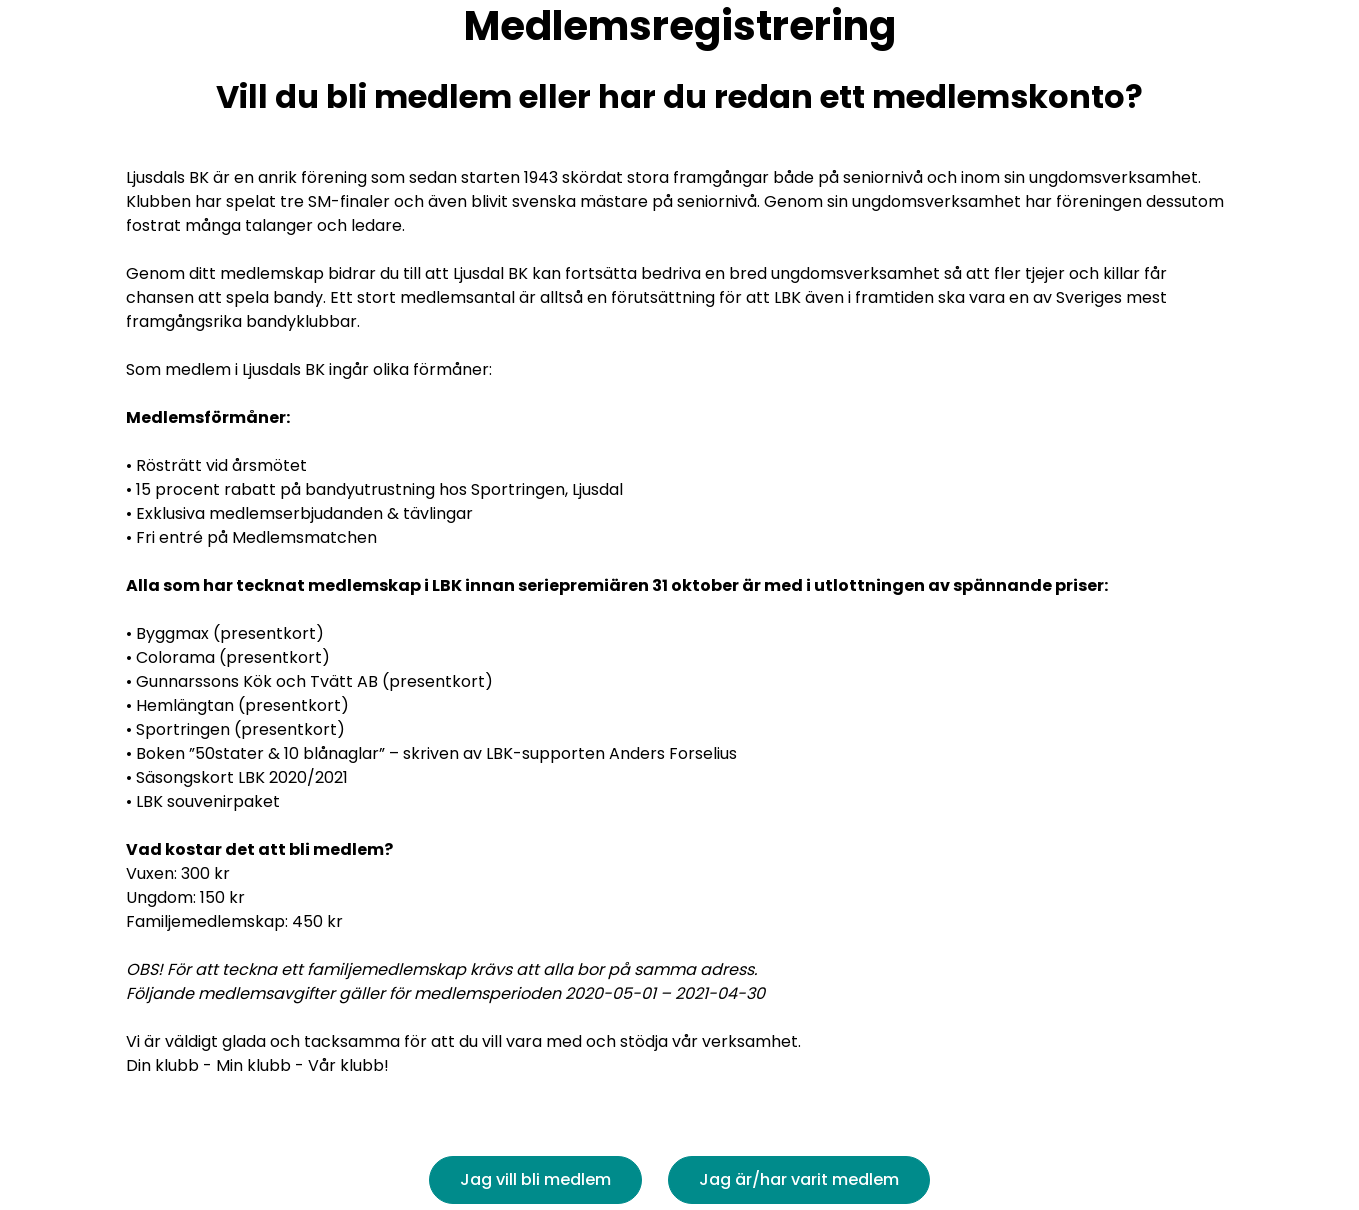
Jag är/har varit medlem (799, 1179)
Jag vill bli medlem (535, 1179)
